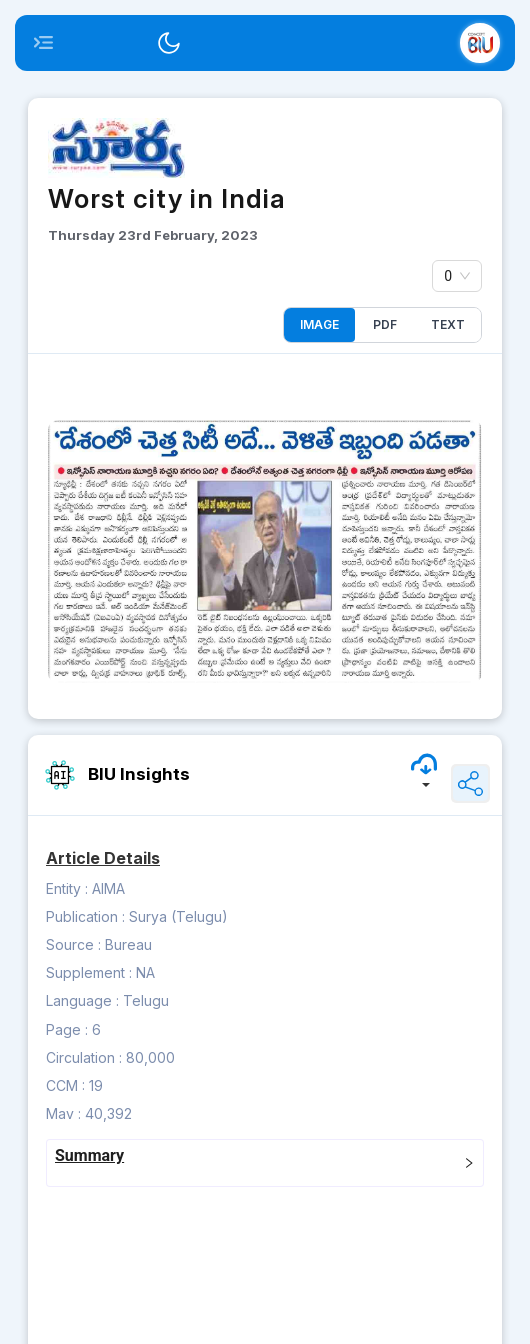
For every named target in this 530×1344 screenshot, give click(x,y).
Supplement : (89, 972)
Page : (67, 1029)
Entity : (67, 888)
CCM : (65, 1085)
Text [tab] (448, 324)
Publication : (85, 916)
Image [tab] (319, 324)
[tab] (265, 1163)
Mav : (63, 1113)
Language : (82, 1000)
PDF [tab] (385, 324)
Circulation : (84, 1057)
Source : (73, 944)
